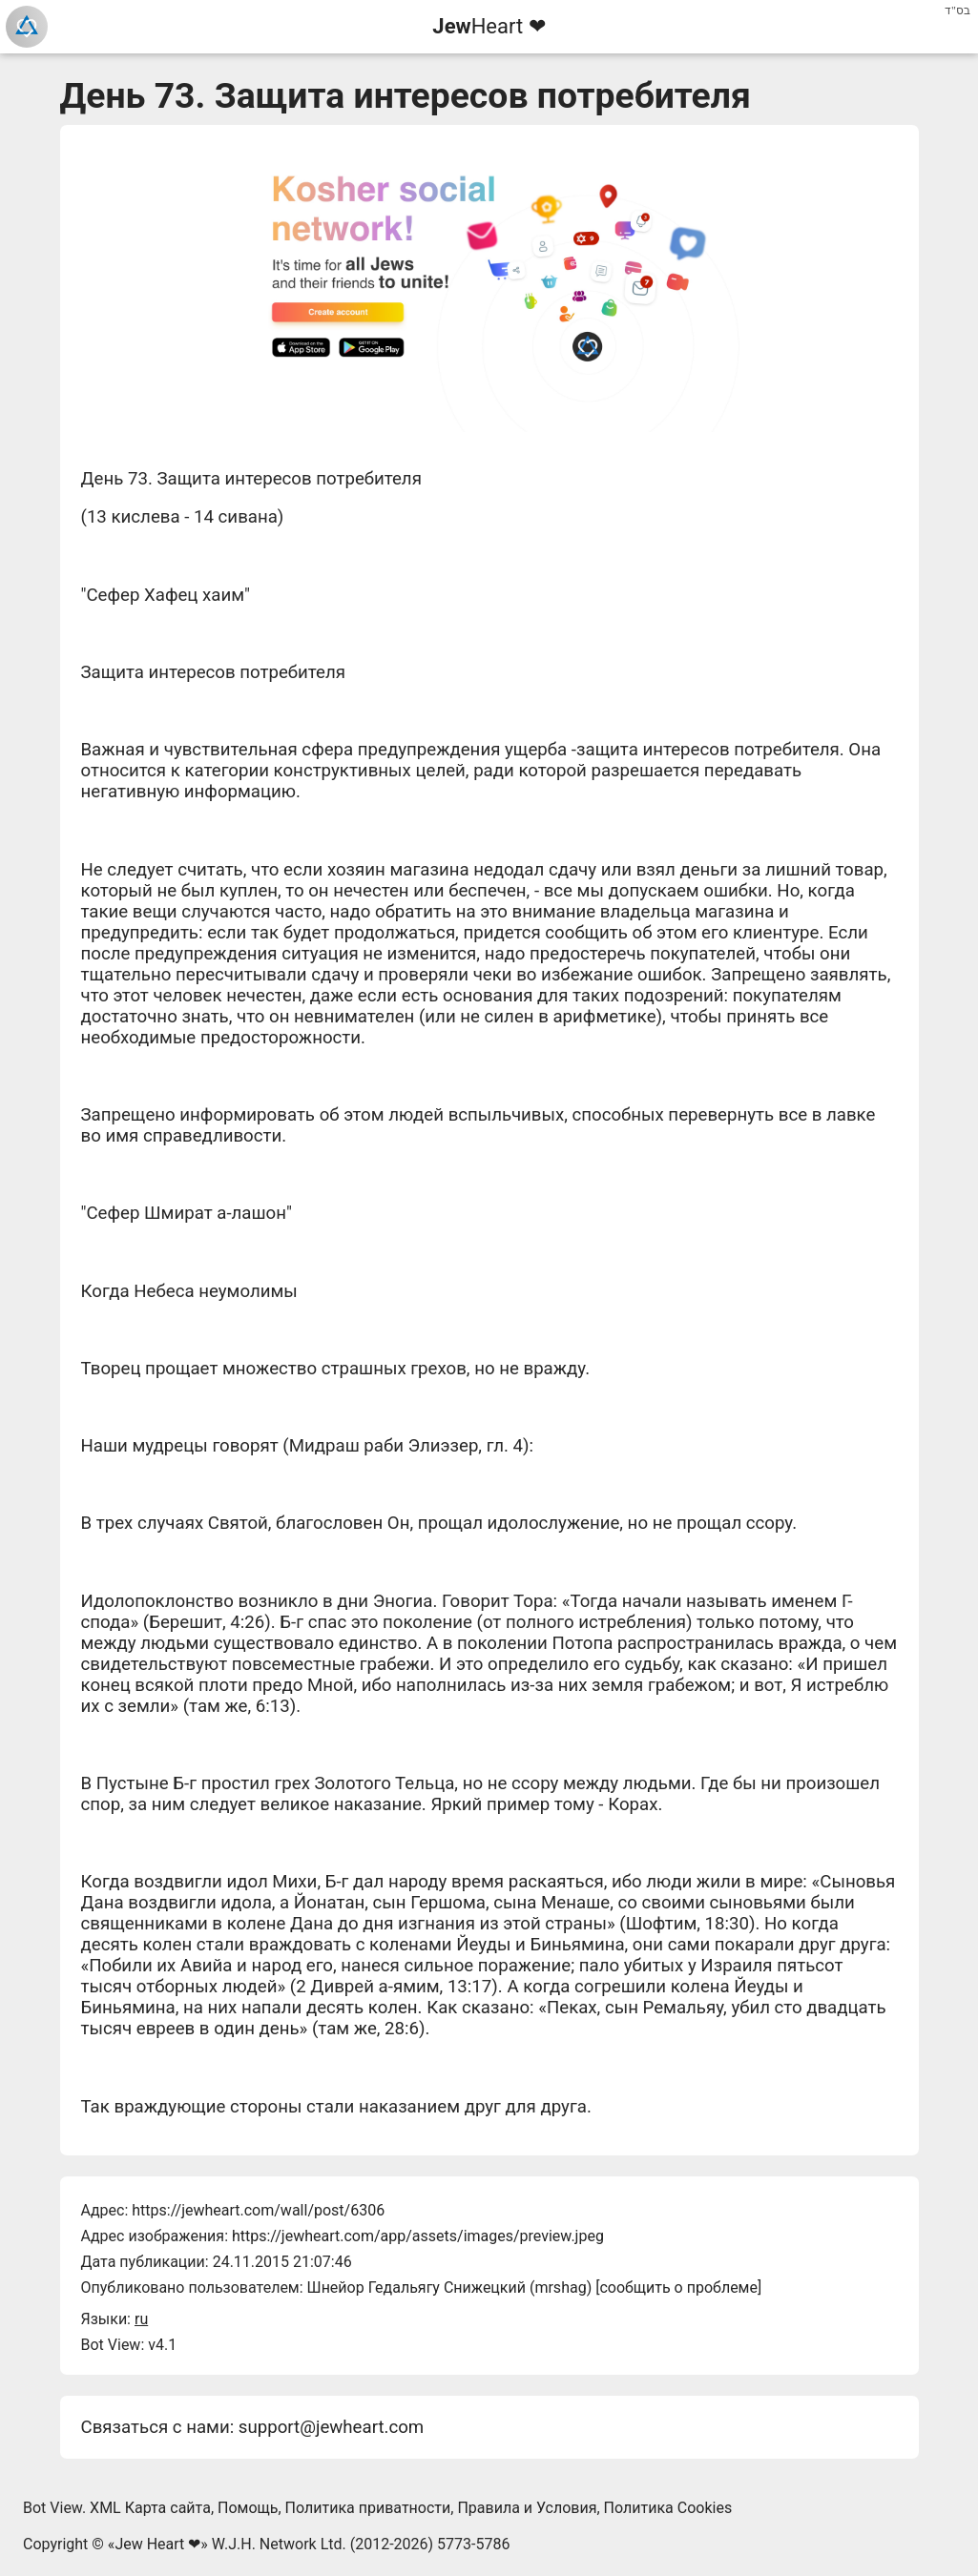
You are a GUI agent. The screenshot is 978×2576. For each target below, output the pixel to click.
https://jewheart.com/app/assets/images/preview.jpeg (418, 2236)
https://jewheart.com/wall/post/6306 (258, 2210)
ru (141, 2319)
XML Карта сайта (150, 2508)
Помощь (248, 2508)
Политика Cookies (668, 2508)
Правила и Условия (526, 2508)
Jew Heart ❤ (157, 2544)
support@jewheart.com (331, 2427)
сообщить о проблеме (678, 2287)
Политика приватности (368, 2508)
